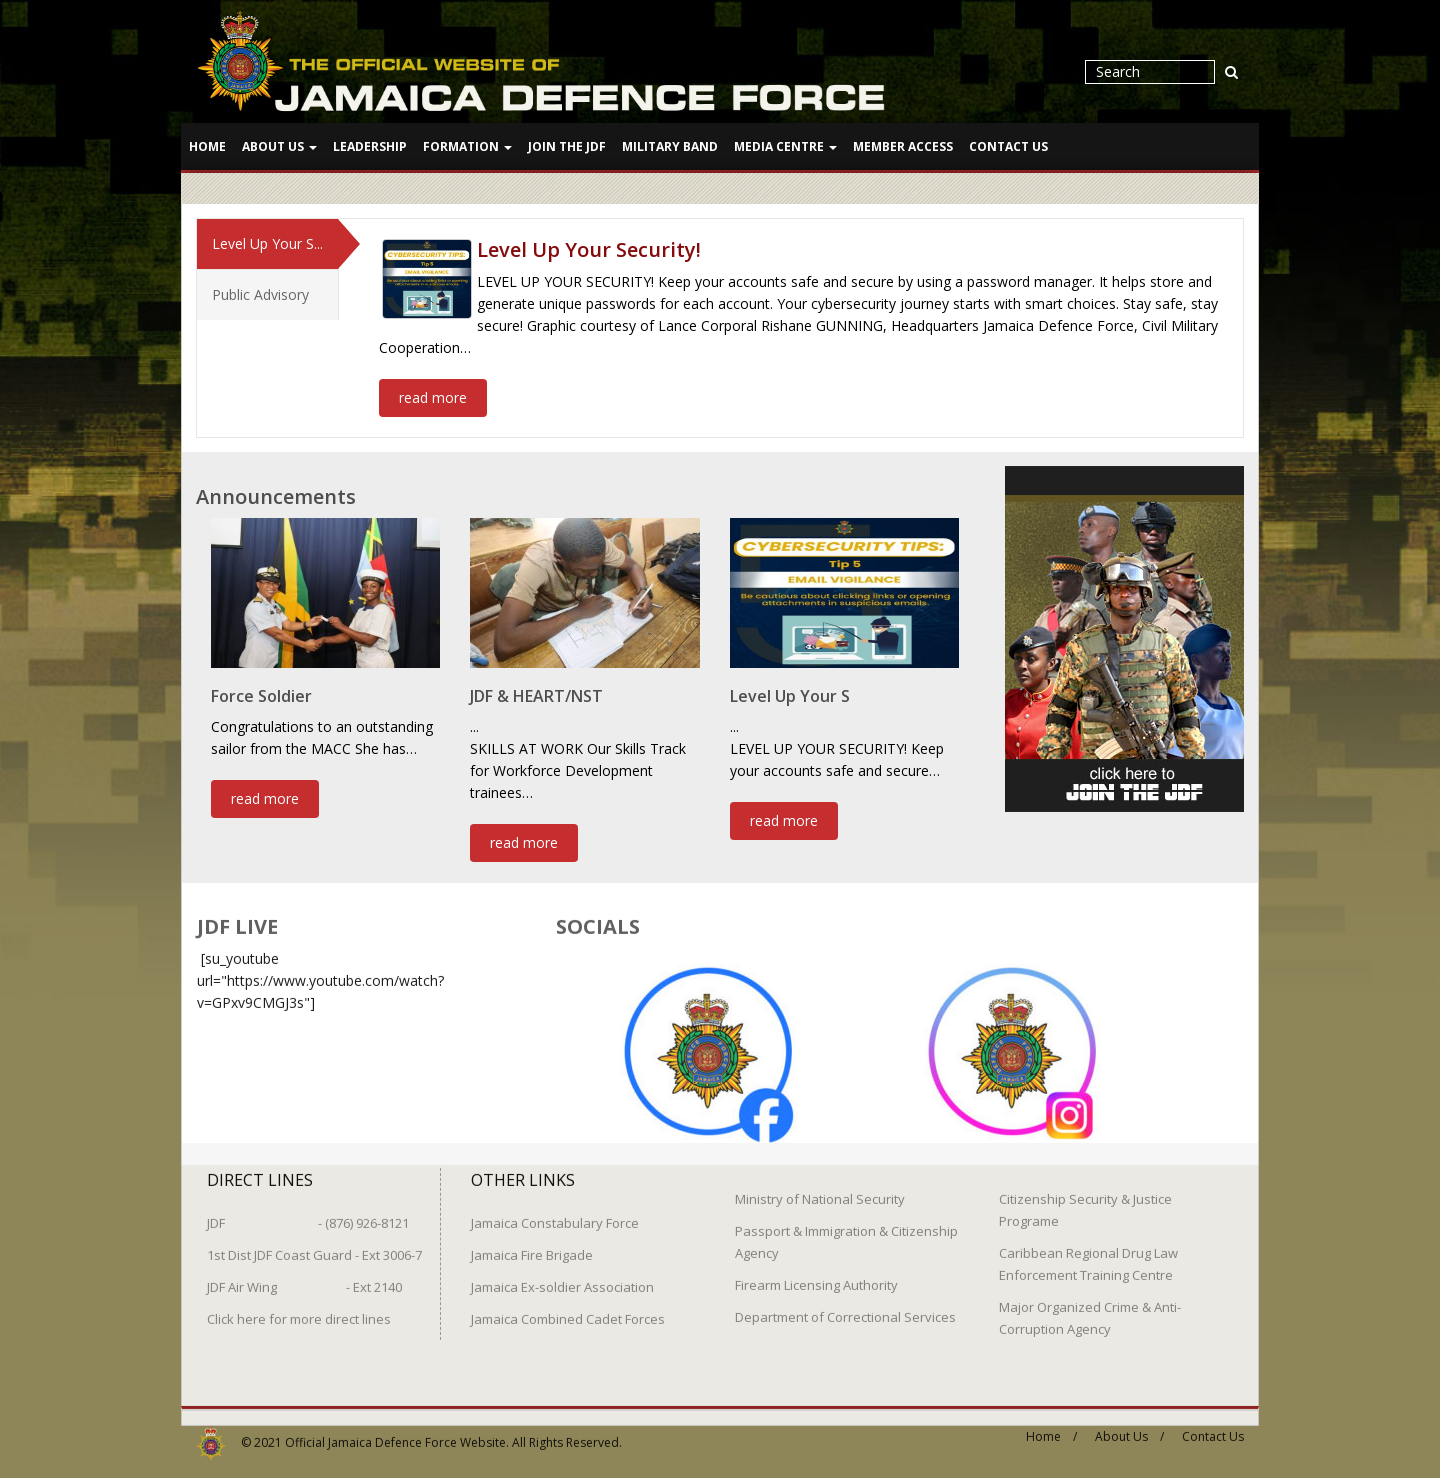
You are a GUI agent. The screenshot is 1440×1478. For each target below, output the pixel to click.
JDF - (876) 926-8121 (308, 1214)
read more (433, 396)
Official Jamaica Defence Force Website (395, 1433)
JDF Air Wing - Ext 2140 (304, 1278)
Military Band (670, 146)
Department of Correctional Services (845, 1308)
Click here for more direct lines (299, 1310)
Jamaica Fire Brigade (532, 1246)
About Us (279, 146)
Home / (1051, 1427)
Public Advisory (260, 293)
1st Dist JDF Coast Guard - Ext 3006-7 (314, 1246)
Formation (467, 146)
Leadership (370, 146)
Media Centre (785, 146)
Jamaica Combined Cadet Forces (568, 1310)
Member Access (903, 146)
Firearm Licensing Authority (816, 1276)
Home (207, 146)
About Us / (1129, 1427)
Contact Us (1008, 146)
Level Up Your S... (267, 242)
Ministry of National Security (820, 1190)
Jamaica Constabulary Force (555, 1214)
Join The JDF (567, 146)
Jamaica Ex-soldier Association (562, 1278)
